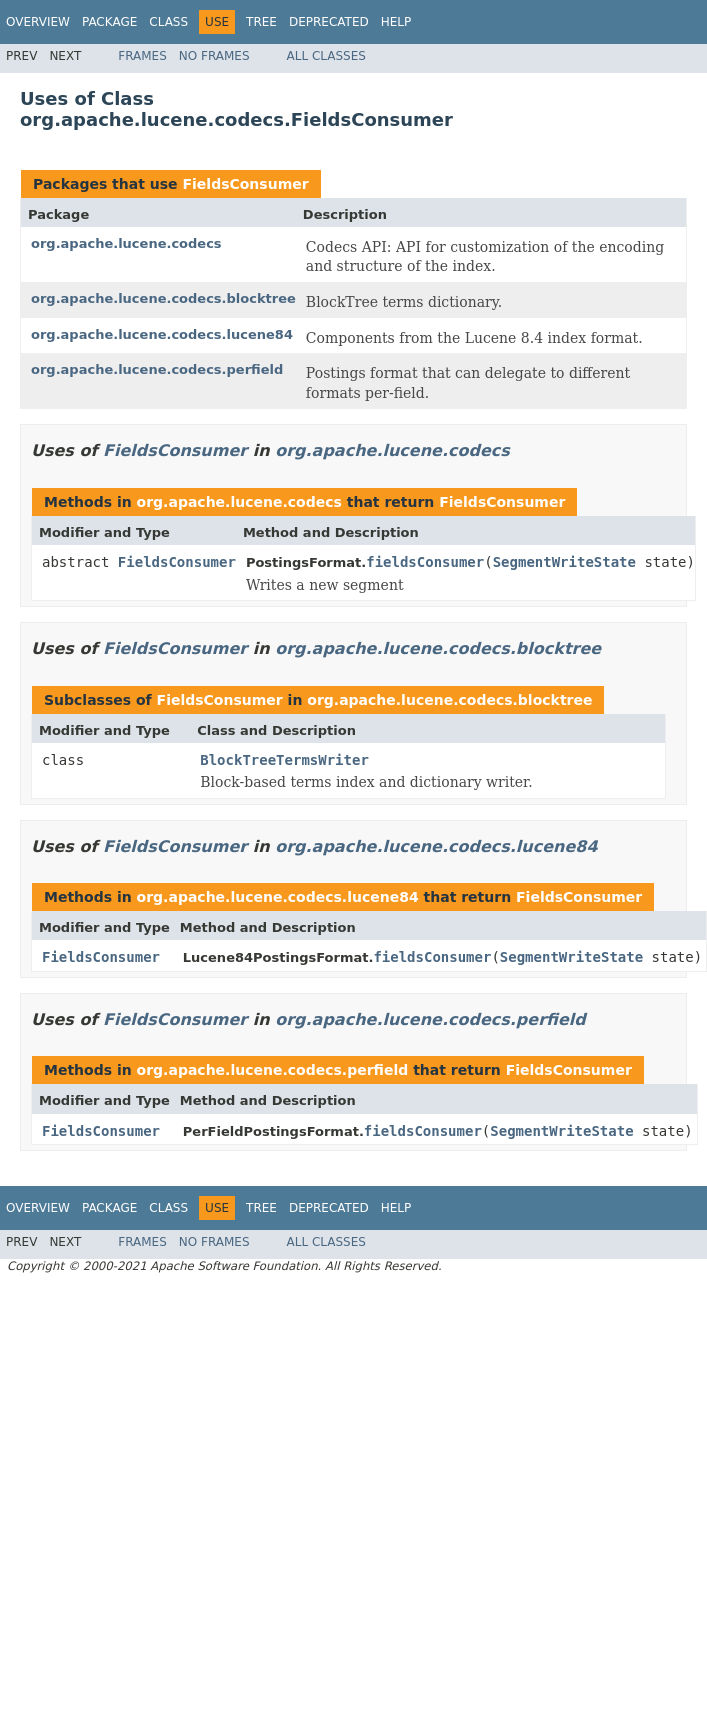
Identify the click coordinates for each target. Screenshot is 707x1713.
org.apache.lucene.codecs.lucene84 (162, 334)
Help (396, 22)
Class (168, 22)
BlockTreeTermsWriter (284, 760)
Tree (261, 22)
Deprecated (329, 22)
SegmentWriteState (564, 562)
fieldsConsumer (425, 562)
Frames (142, 56)
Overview (38, 22)
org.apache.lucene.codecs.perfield (157, 369)
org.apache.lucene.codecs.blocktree (163, 298)
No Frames (214, 56)
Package (109, 22)
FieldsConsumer (245, 184)
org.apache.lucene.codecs (126, 243)
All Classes (326, 56)
